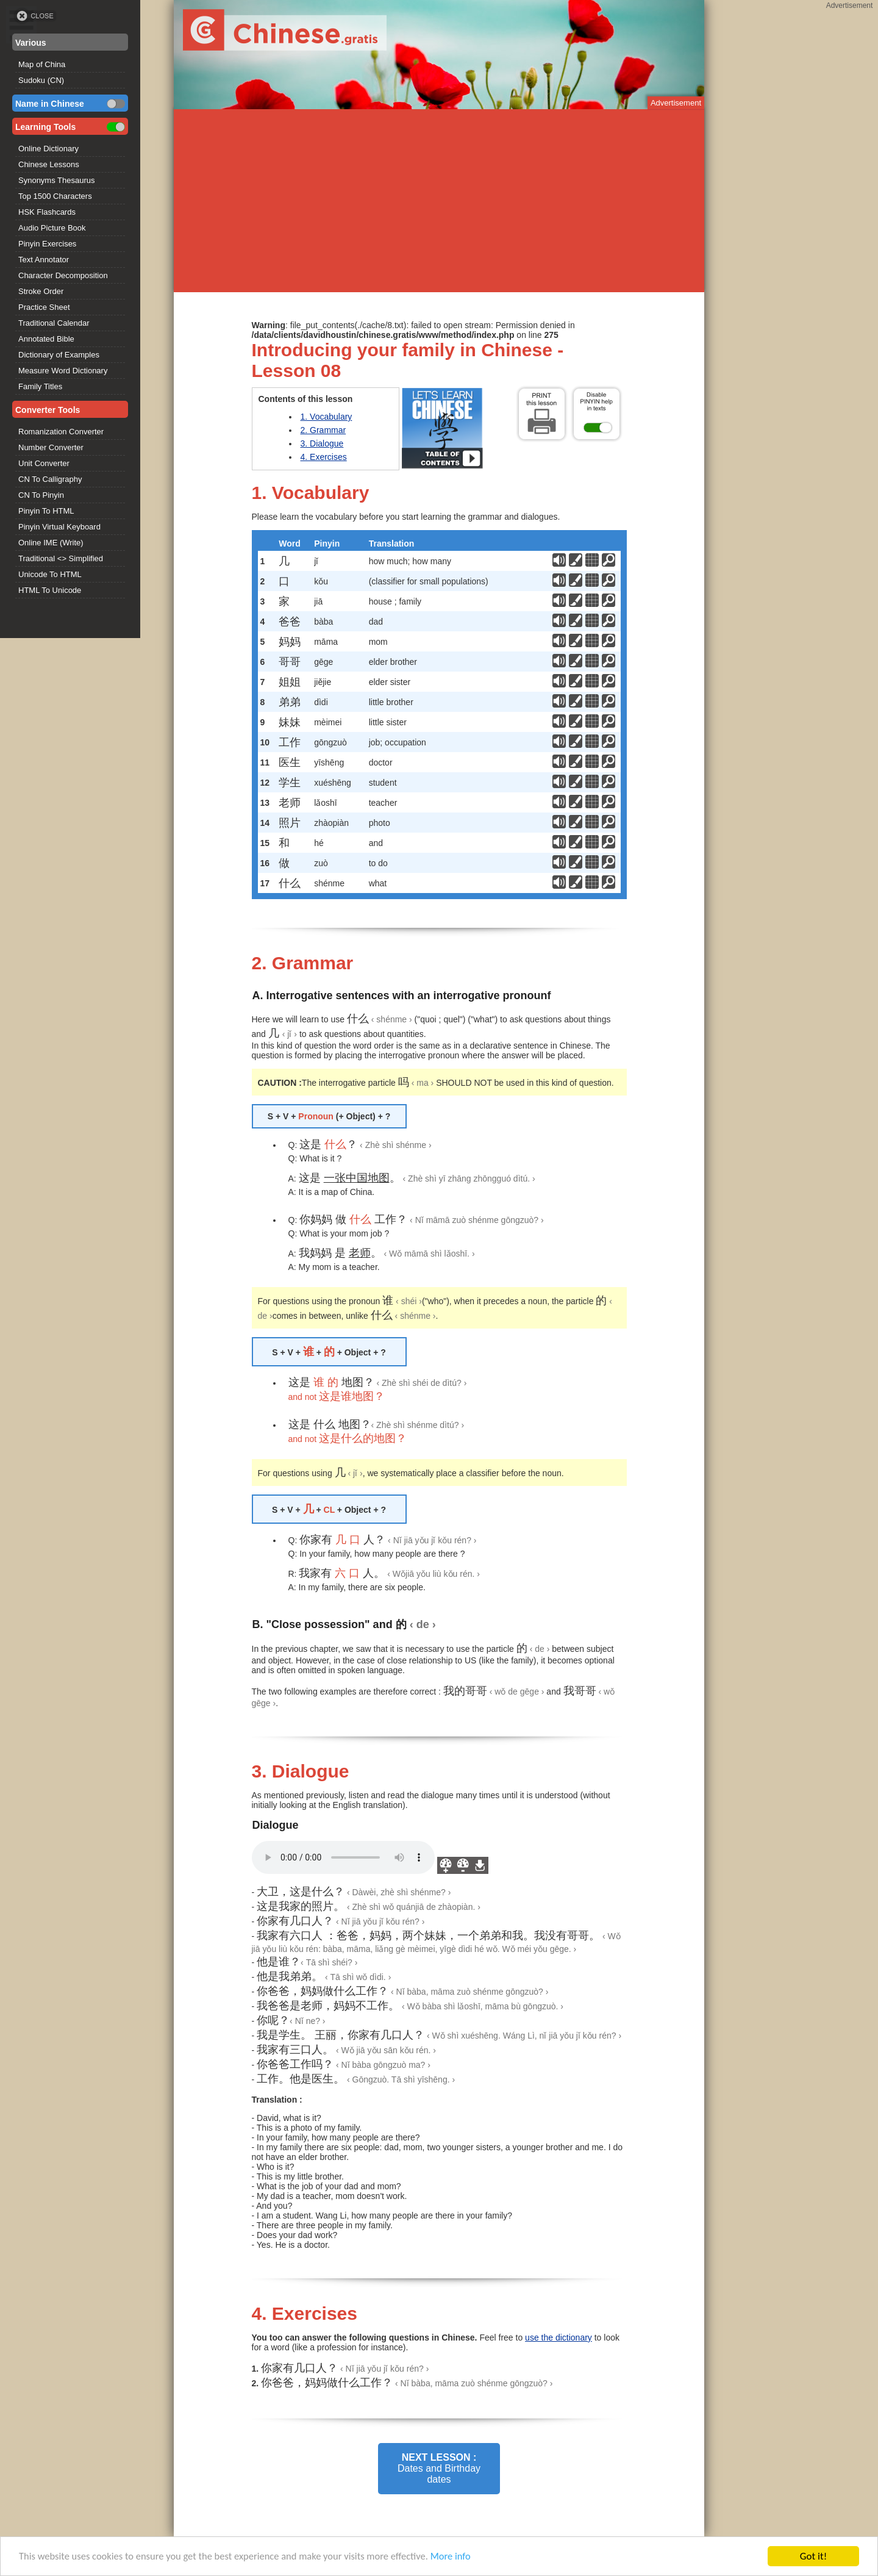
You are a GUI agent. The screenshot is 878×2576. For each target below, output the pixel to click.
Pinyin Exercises (47, 243)
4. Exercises (324, 457)
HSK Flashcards (47, 212)
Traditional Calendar (54, 323)
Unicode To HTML (50, 574)
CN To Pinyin (41, 495)
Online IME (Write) (51, 542)
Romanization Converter (61, 431)
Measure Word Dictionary (62, 370)
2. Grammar (323, 430)
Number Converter (51, 447)
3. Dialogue (322, 443)
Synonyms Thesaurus (56, 180)
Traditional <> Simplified (60, 558)
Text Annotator (43, 259)
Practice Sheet (44, 307)
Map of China (41, 64)
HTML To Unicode (49, 590)
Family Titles (40, 386)
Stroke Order (40, 291)
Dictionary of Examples (58, 354)
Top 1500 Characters (55, 196)
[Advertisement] (439, 200)
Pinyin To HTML (46, 510)
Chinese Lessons (48, 164)
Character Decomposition (63, 275)
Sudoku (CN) (41, 80)
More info (464, 2558)
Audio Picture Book (52, 227)
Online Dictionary (48, 148)
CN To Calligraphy (50, 479)
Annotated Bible (46, 338)
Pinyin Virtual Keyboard (59, 526)
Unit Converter (44, 463)
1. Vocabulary (326, 417)
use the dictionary (558, 2337)
